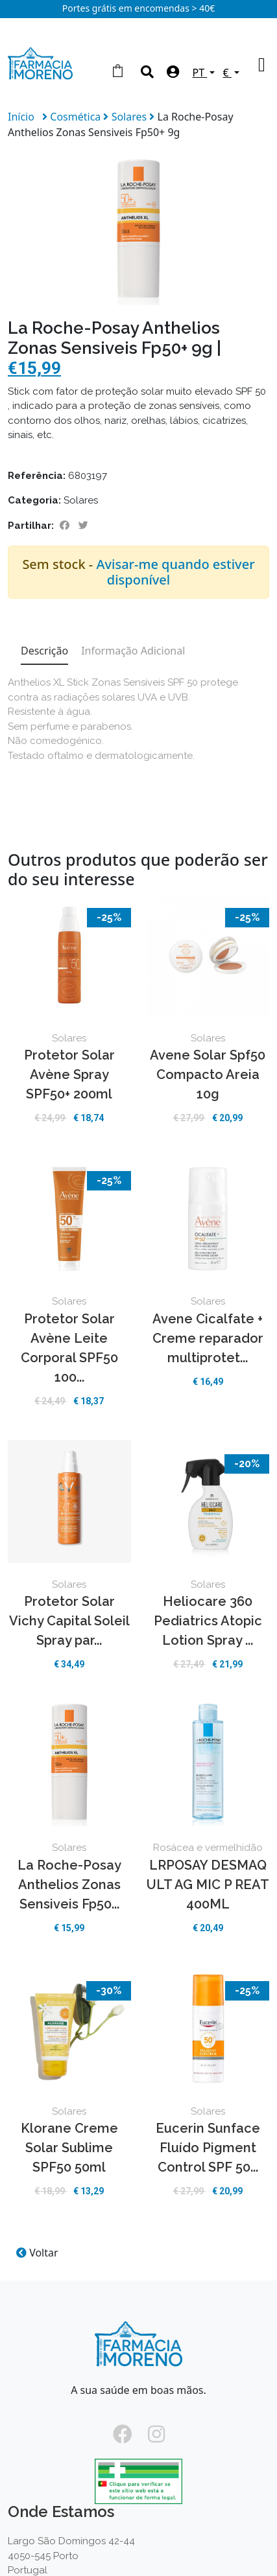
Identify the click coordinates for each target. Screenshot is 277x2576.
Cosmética (76, 117)
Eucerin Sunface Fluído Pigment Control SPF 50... (208, 2147)
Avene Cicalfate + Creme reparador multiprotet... (207, 1338)
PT (200, 72)
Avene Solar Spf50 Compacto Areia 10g (207, 1074)
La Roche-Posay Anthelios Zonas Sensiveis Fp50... (69, 1884)
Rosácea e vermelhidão (208, 1847)
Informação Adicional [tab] (133, 651)
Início (21, 117)
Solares (131, 117)
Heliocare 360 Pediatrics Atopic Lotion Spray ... (208, 1621)
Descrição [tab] (44, 651)
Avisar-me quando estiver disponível (175, 571)
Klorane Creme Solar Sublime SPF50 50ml (69, 2147)
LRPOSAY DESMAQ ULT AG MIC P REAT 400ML (208, 1884)
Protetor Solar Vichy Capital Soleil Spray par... (69, 1621)
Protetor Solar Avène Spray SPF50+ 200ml (69, 1074)
